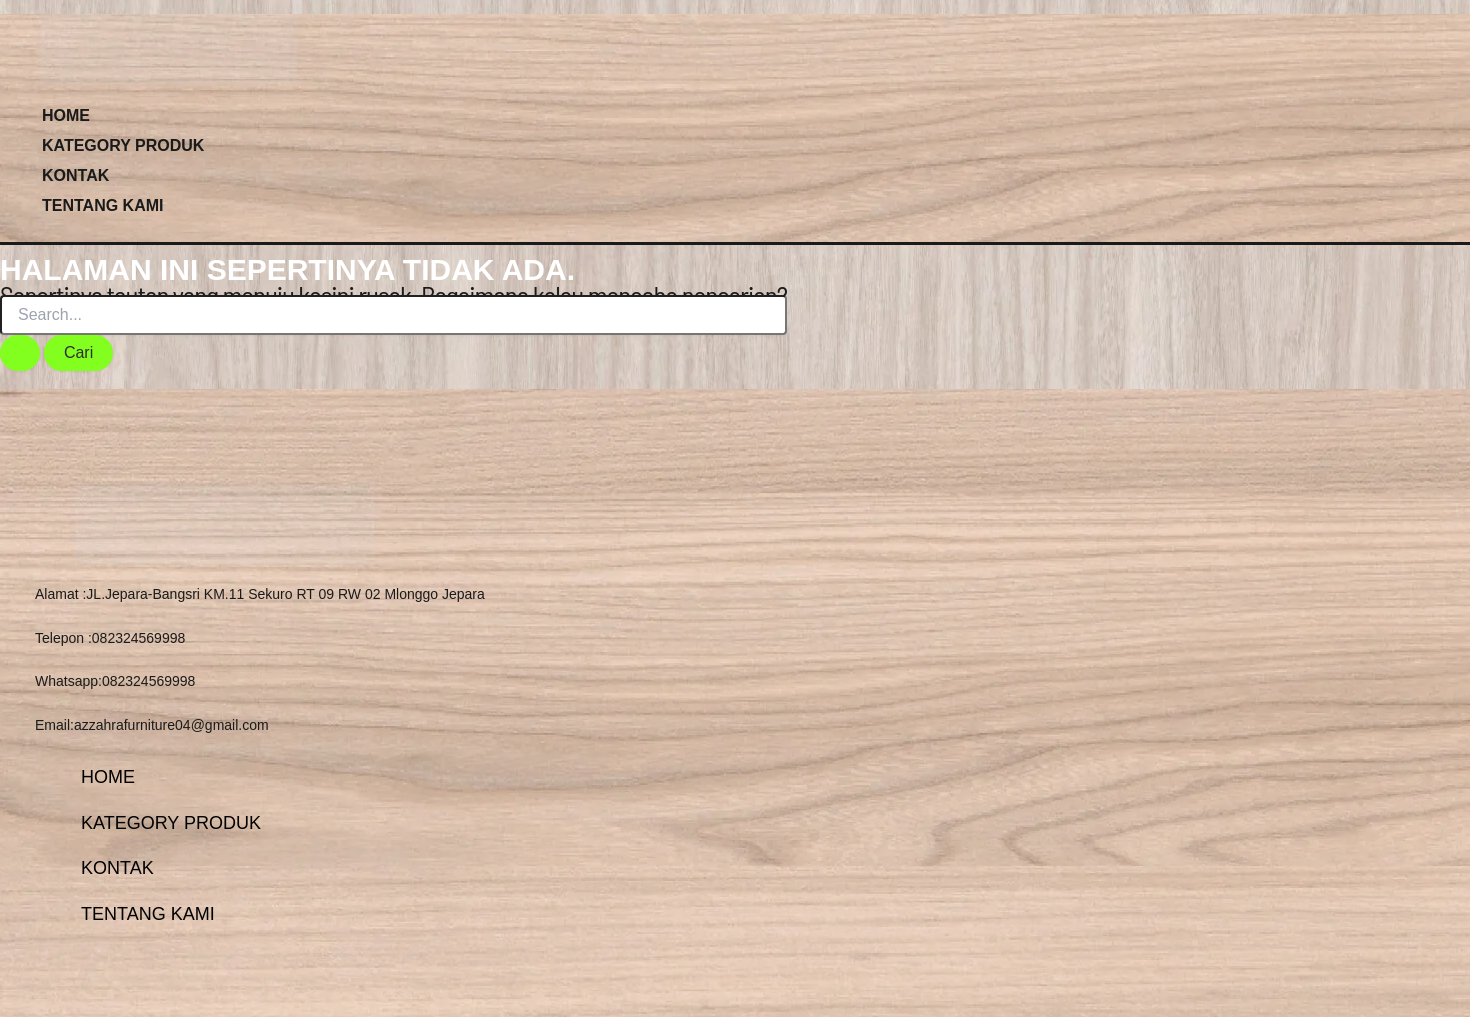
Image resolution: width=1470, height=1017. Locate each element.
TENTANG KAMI (102, 205)
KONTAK (75, 175)
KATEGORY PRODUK (123, 145)
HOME (66, 115)
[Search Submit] (20, 353)
